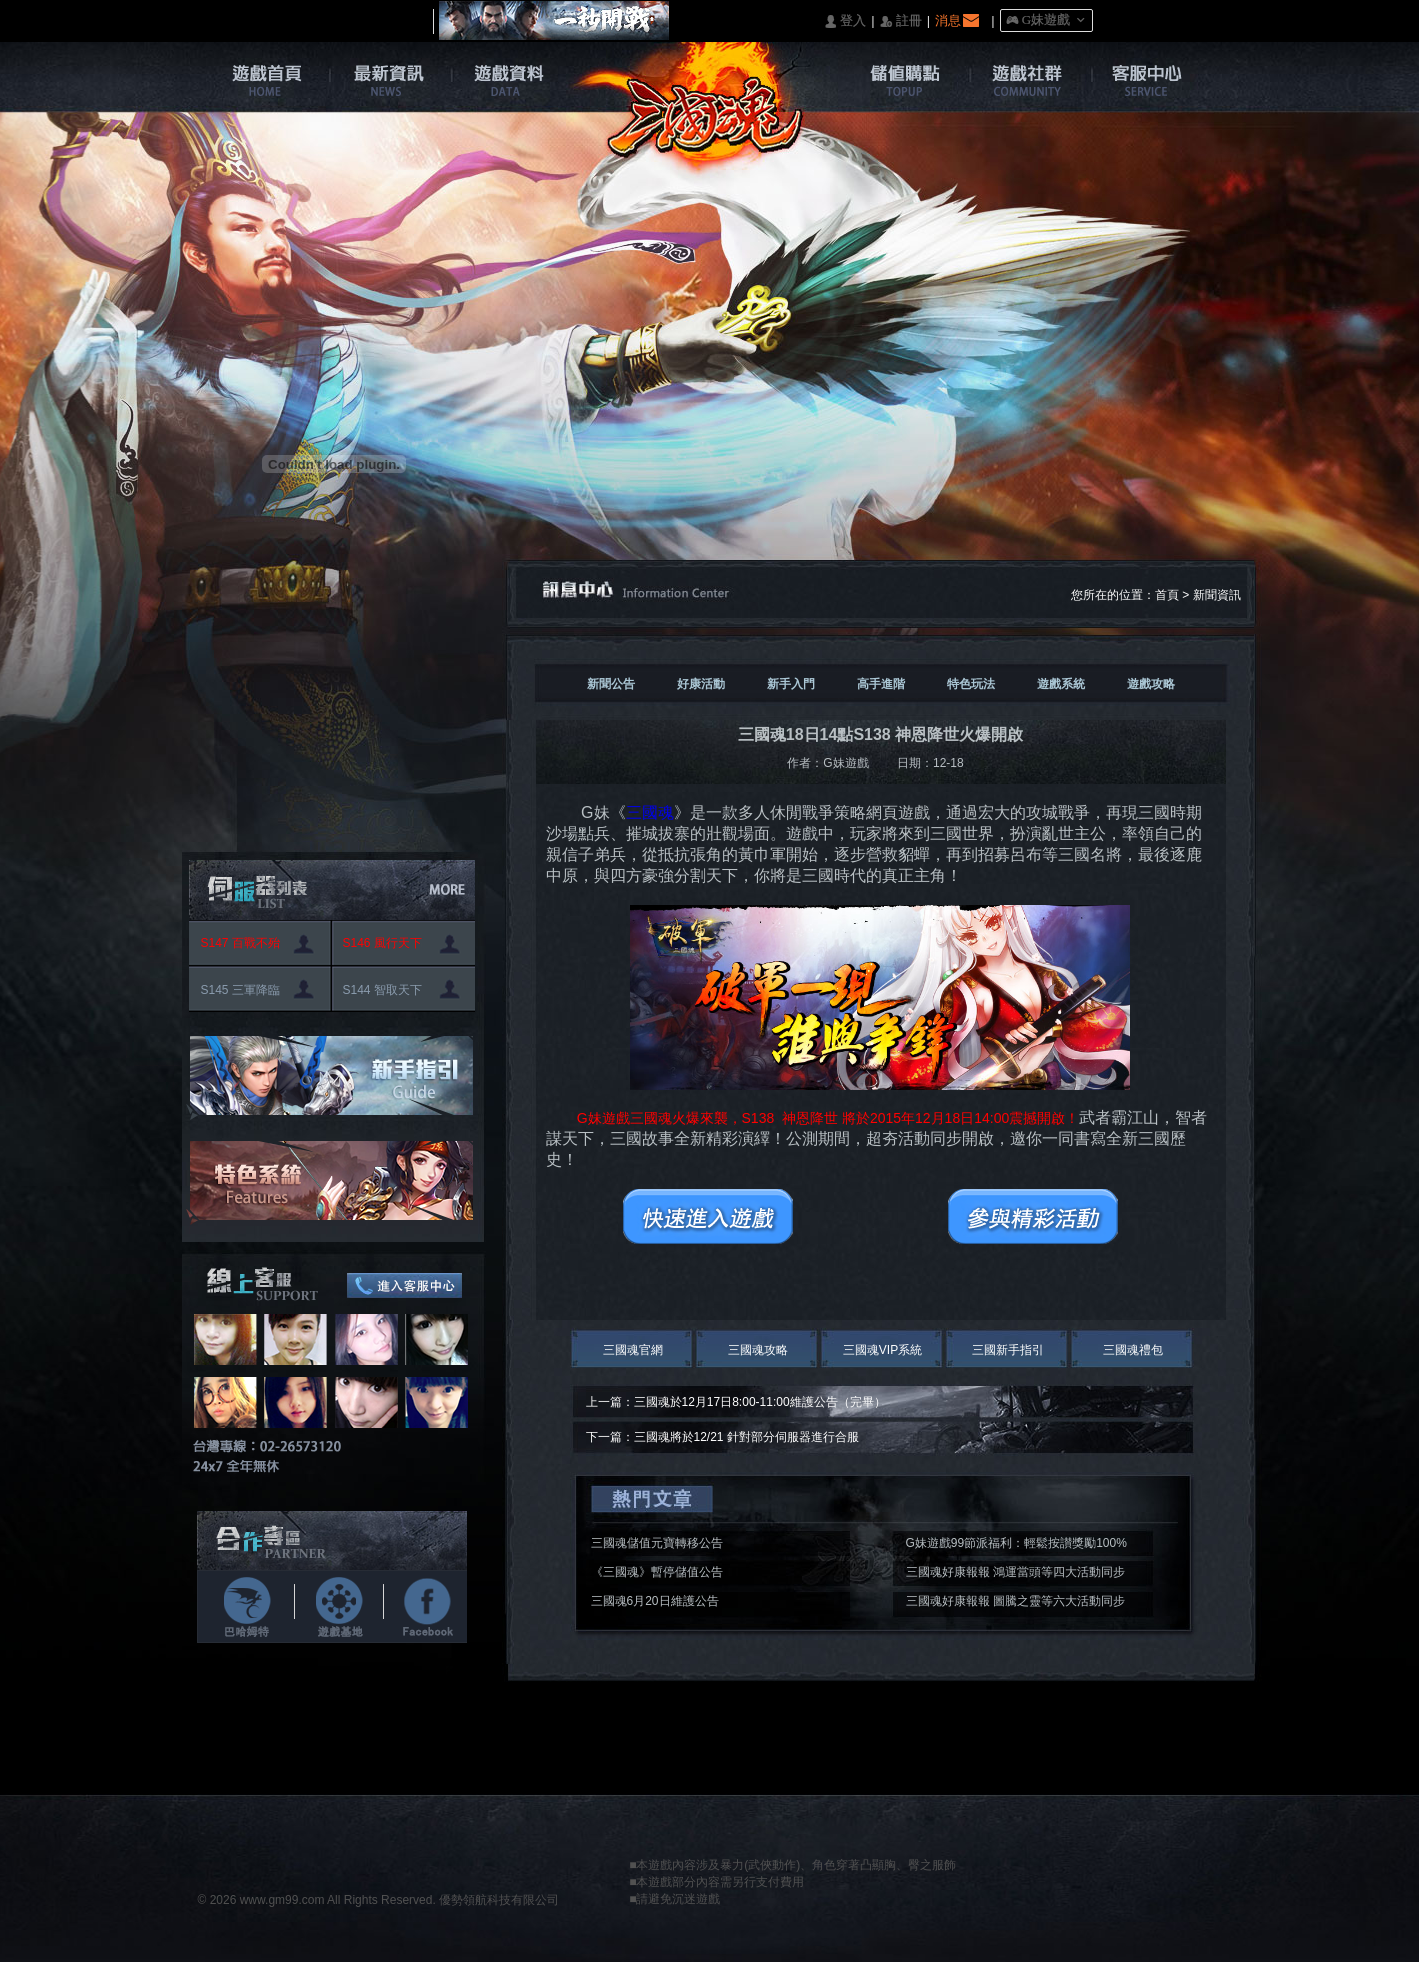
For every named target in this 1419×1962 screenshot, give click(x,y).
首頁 (1167, 595)
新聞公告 (611, 684)
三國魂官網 (633, 1350)
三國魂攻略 (758, 1350)
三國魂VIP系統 (882, 1350)
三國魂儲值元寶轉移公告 (657, 1543)
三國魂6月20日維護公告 (655, 1601)
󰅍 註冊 (901, 21)
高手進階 (881, 684)
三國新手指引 (1008, 1350)
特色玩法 (971, 684)
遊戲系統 (1061, 684)
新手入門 (791, 684)
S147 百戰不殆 (240, 943)
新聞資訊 (1217, 595)
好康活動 (701, 684)
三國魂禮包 (1133, 1350)
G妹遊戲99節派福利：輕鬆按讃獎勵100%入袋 (1016, 1546)
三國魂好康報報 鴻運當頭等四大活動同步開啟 (1015, 1575)
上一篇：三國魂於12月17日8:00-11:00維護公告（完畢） (736, 1402)
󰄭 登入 (845, 21)
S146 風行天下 (382, 943)
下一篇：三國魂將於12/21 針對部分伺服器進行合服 (722, 1437)
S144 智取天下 (382, 990)
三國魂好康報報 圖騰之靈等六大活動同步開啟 (1015, 1604)
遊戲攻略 (1151, 684)
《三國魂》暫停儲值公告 (657, 1572)
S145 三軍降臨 (240, 990)
